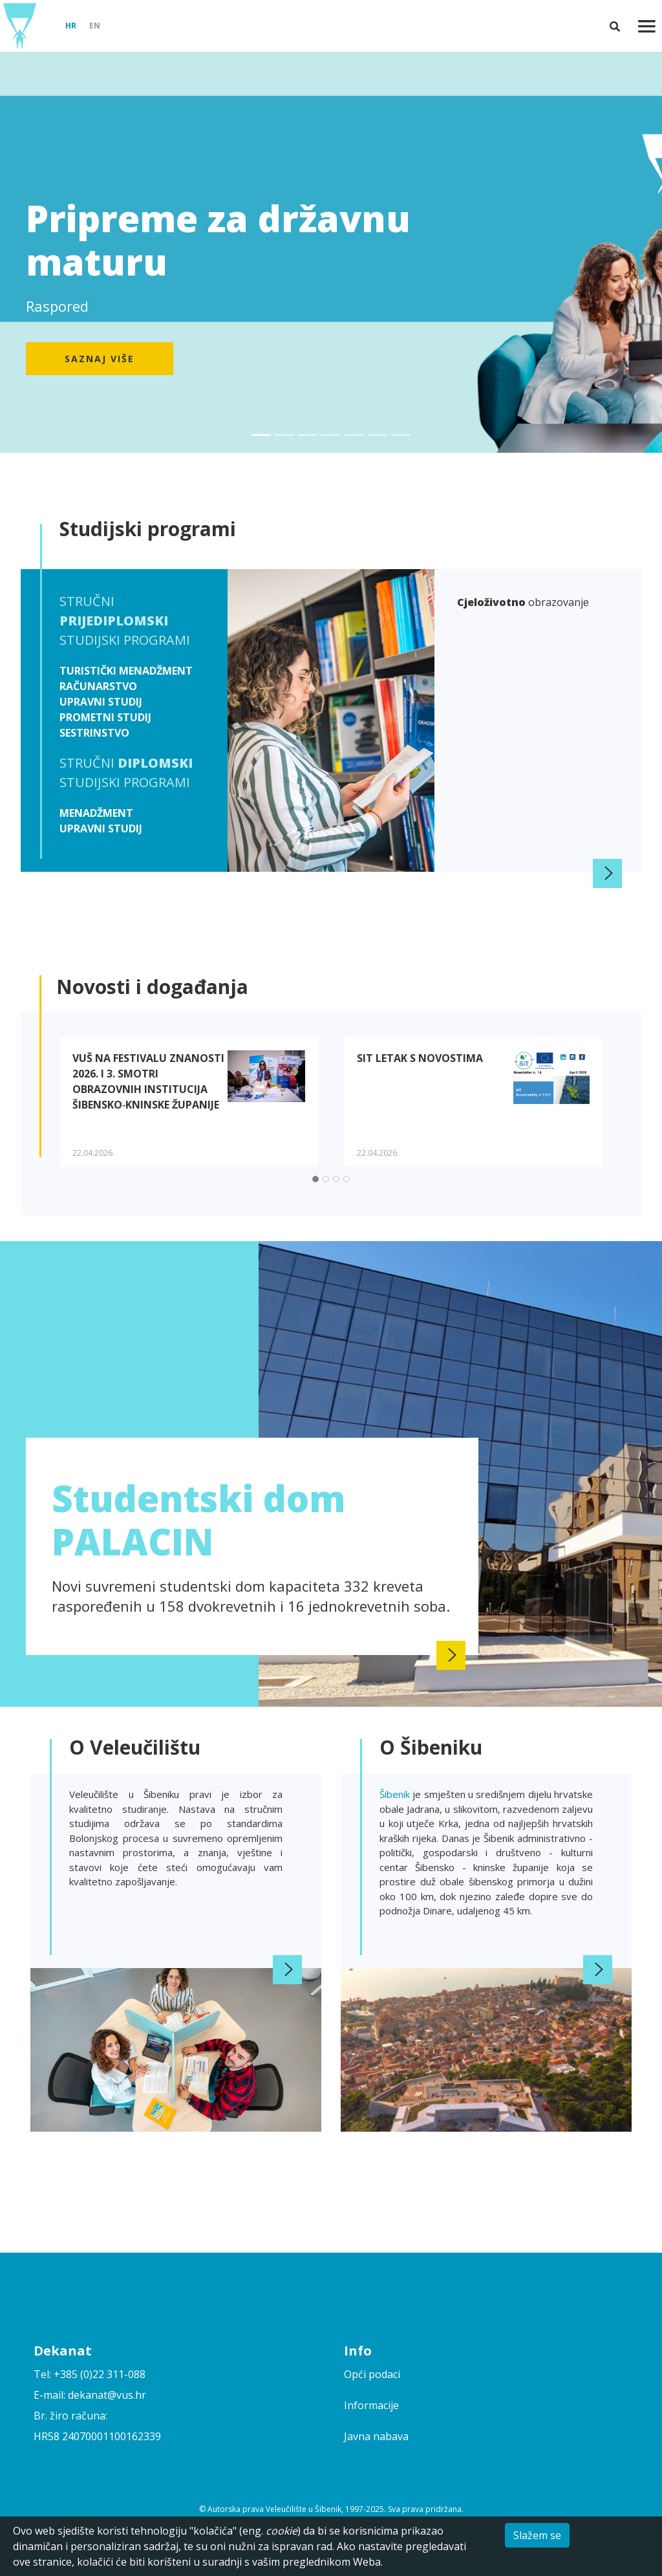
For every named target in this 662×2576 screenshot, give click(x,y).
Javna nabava (376, 2436)
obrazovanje (523, 602)
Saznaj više (99, 358)
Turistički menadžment (126, 671)
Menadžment (96, 813)
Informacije (371, 2405)
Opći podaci (372, 2374)
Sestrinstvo (94, 733)
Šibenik (395, 1794)
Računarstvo (98, 686)
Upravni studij (100, 702)
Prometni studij (105, 717)
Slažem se (537, 2535)
